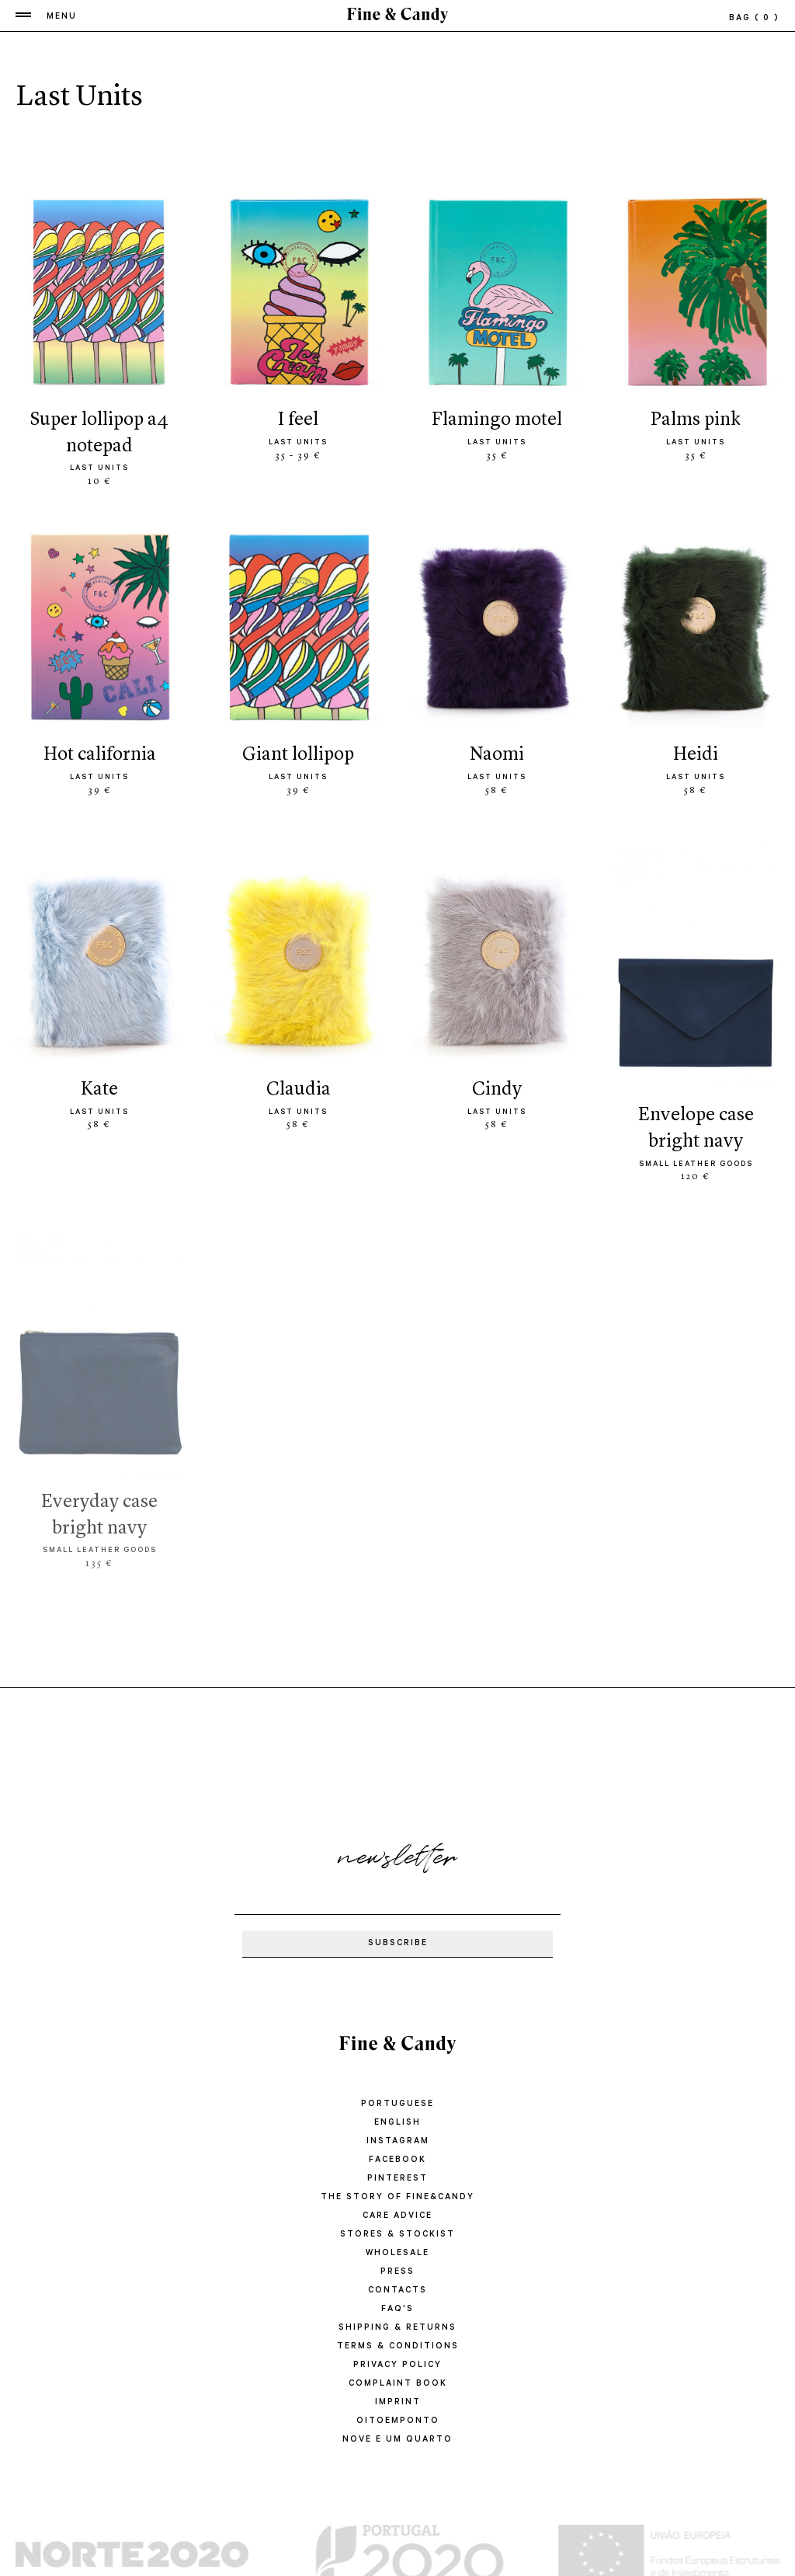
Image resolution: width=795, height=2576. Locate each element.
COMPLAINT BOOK (398, 2384)
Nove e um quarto (397, 2440)
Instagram (397, 2141)
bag (754, 18)
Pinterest (397, 2179)
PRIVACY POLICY (397, 2365)
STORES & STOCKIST (397, 2235)
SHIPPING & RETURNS (397, 2328)
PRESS (397, 2272)
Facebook (397, 2160)
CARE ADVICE (397, 2216)
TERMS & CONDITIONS (398, 2346)
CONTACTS (397, 2291)
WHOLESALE (397, 2253)
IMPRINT (398, 2402)
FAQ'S (397, 2309)
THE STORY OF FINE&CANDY (397, 2197)
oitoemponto (397, 2421)
